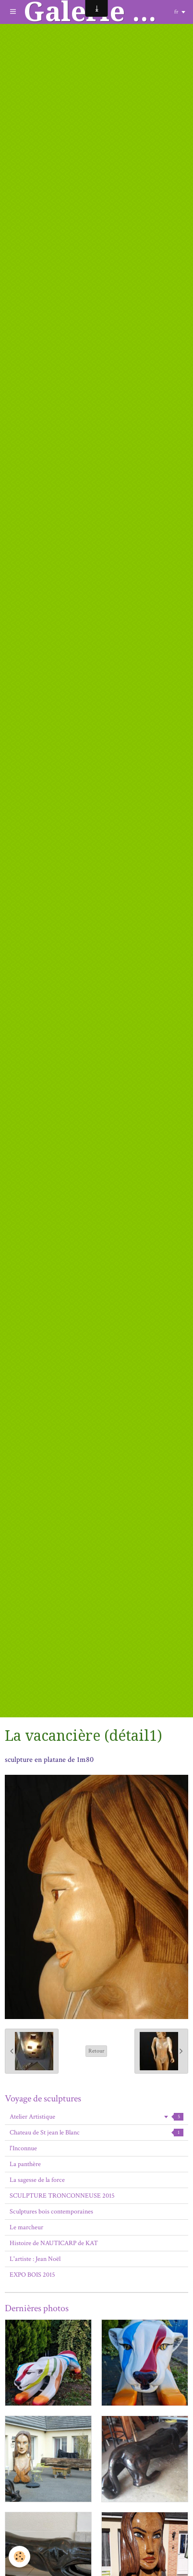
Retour (96, 2050)
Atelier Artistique (96, 2116)
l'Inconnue (23, 2148)
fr (176, 11)
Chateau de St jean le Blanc (96, 2132)
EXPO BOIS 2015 (32, 2274)
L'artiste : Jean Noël (35, 2259)
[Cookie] (19, 2556)
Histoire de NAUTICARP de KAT (54, 2243)
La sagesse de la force (37, 2180)
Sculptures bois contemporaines (51, 2211)
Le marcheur (26, 2227)
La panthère (25, 2164)
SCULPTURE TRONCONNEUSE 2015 (62, 2195)
